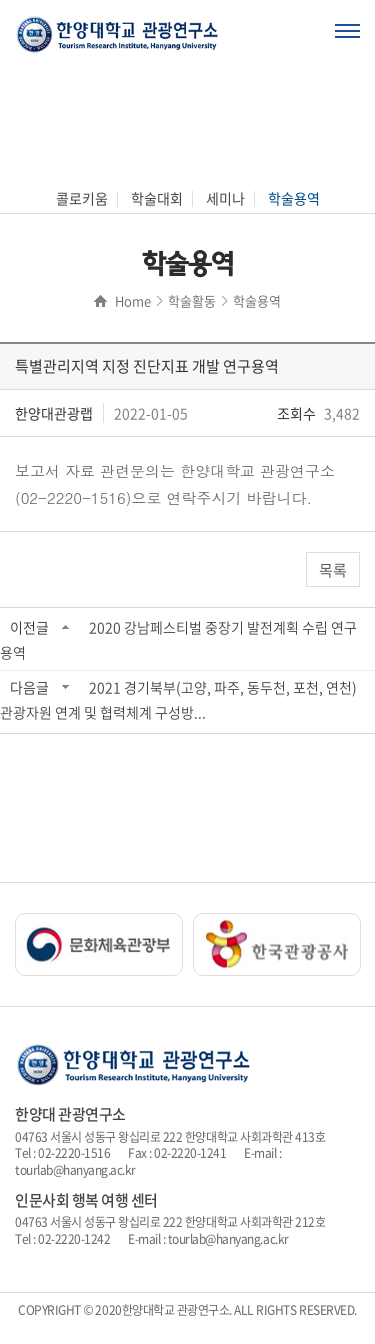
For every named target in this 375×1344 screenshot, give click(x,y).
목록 (333, 570)
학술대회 (157, 198)
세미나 (225, 198)
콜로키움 (82, 198)
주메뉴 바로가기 (0, 0)
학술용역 (294, 198)
